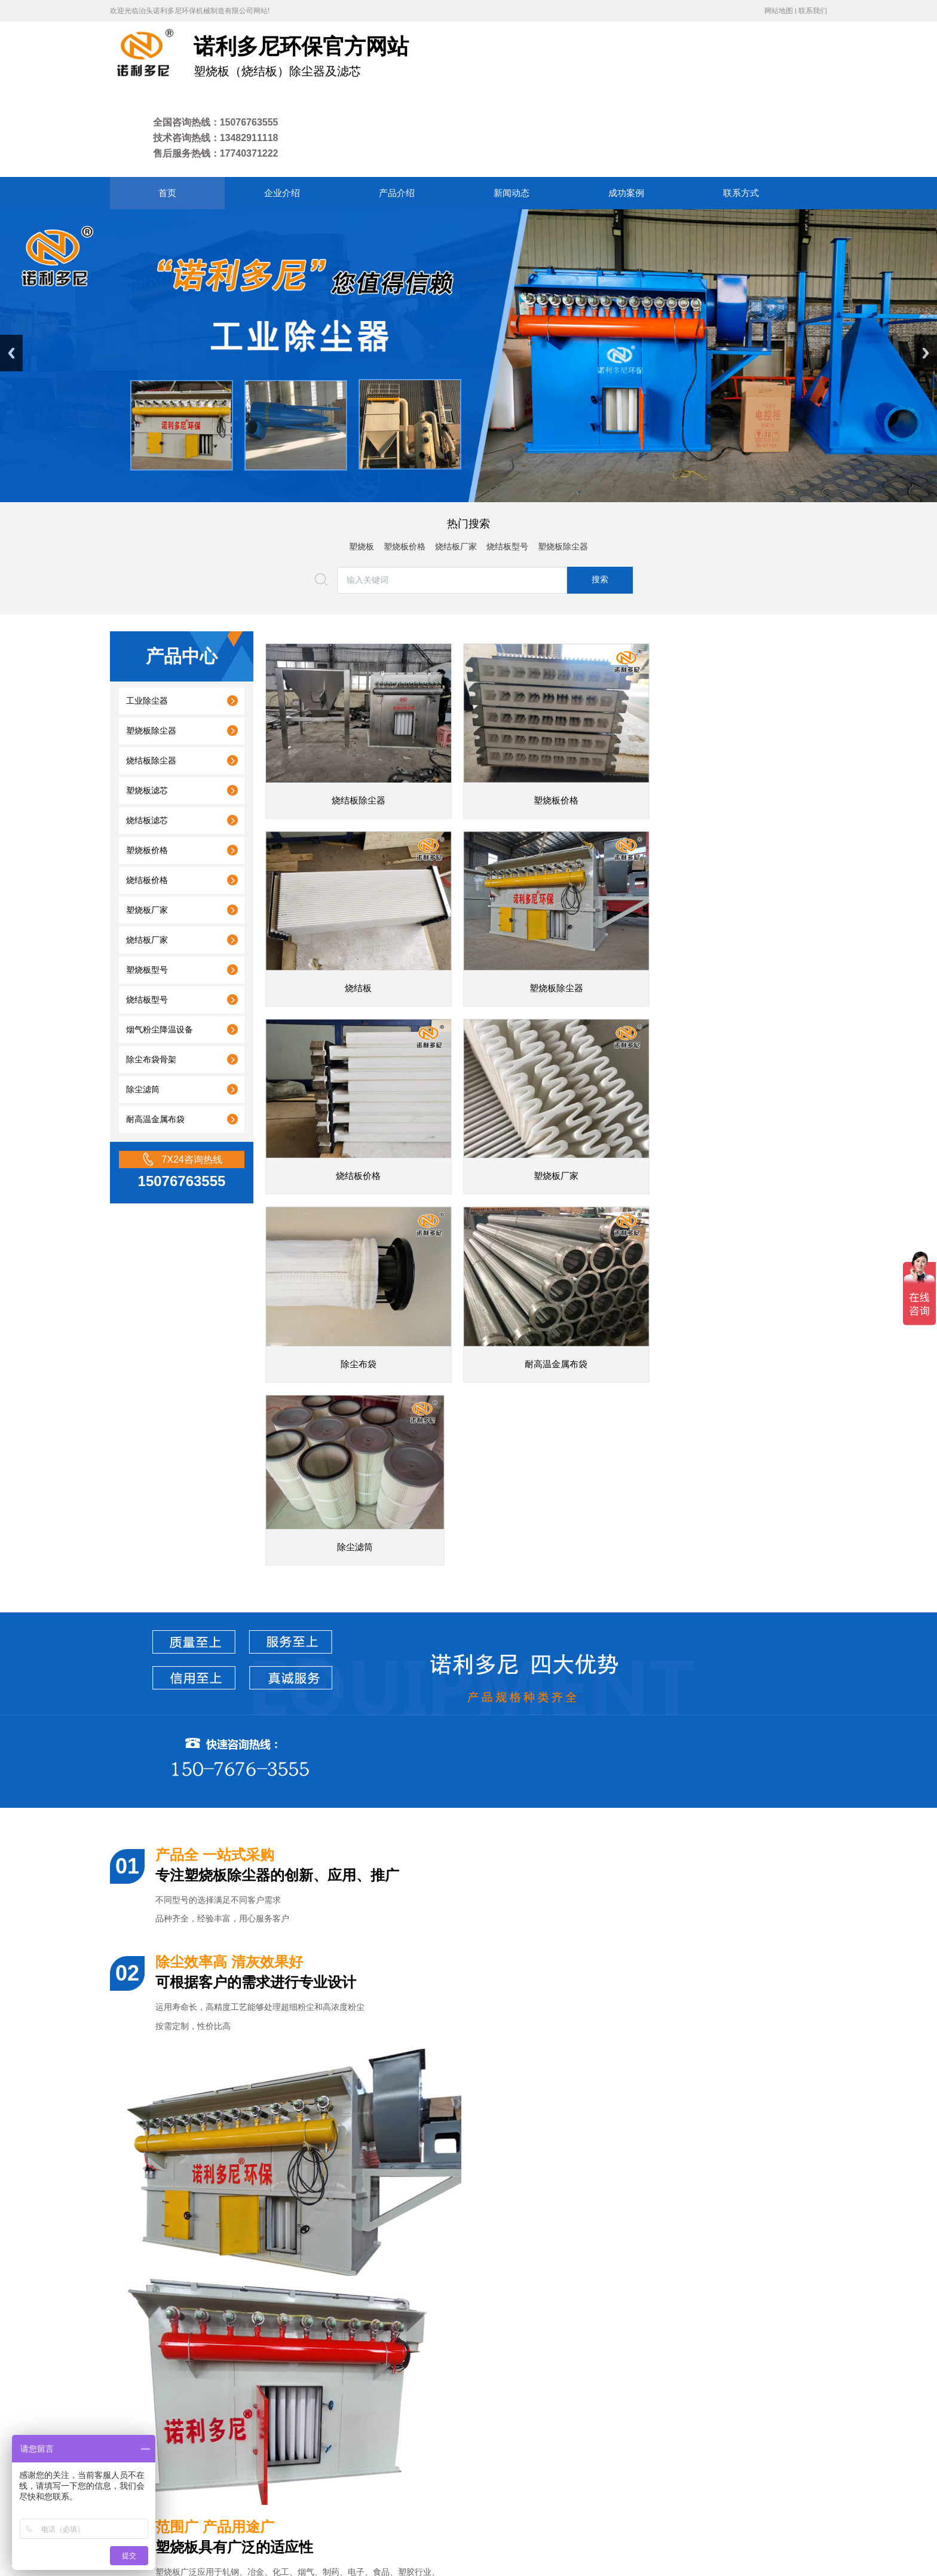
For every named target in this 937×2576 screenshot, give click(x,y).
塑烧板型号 (147, 892)
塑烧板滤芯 (147, 712)
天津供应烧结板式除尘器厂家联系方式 (214, 2197)
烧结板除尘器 (151, 683)
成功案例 (428, 2449)
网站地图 (778, 11)
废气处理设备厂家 (492, 2407)
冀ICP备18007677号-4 (304, 2521)
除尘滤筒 (143, 1011)
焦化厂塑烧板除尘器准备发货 (197, 2142)
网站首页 (248, 2449)
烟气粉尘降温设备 (159, 952)
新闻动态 (384, 2449)
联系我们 (812, 11)
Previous (11, 275)
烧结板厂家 (456, 469)
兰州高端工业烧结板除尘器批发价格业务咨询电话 (235, 2252)
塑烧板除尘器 (563, 469)
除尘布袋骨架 (151, 981)
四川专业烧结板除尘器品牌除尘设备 (210, 2334)
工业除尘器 (147, 623)
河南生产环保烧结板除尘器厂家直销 (210, 2224)
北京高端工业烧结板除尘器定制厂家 (210, 2169)
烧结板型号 (507, 469)
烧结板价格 (147, 802)
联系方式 (471, 2449)
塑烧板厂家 (147, 832)
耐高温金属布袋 (155, 1041)
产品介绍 (339, 2449)
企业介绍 (295, 2449)
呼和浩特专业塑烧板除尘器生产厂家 (210, 2279)
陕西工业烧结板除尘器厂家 (193, 2307)
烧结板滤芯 (147, 742)
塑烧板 (361, 469)
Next (925, 275)
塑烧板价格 (404, 469)
